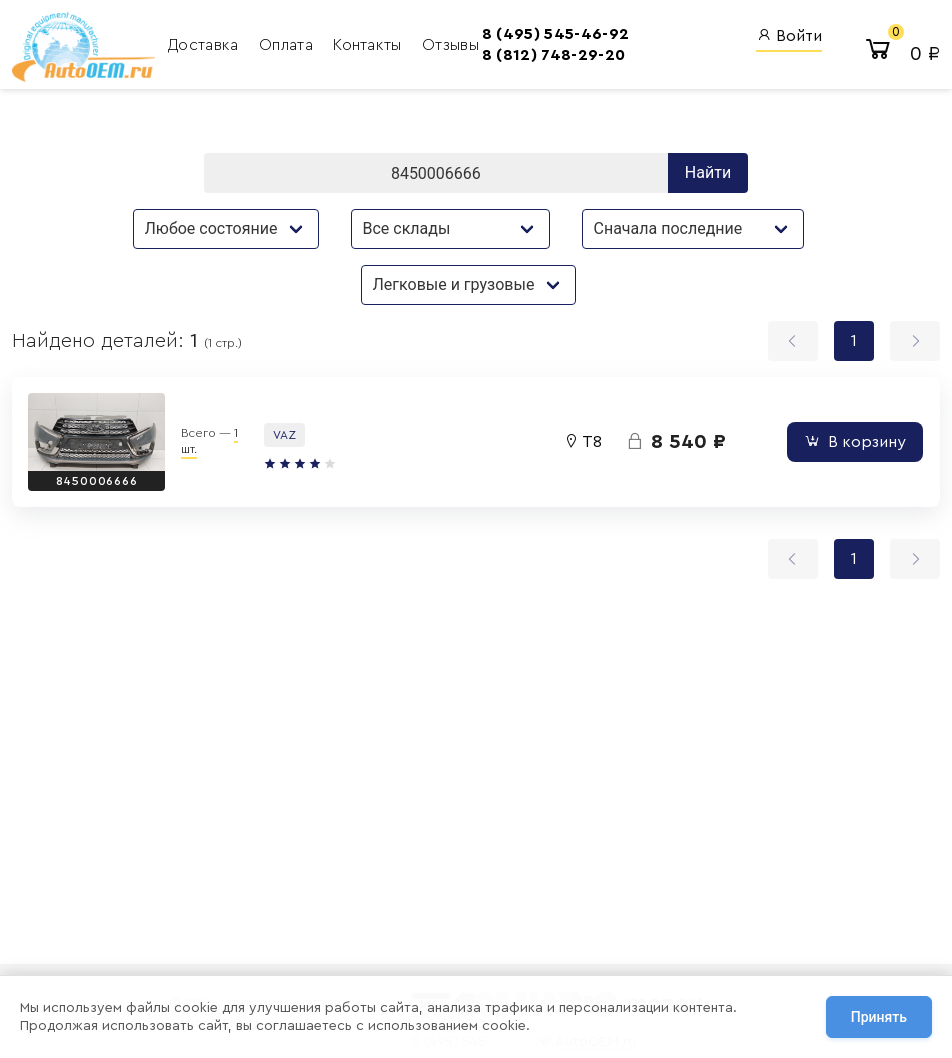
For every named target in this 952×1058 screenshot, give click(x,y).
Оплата (288, 45)
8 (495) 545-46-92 (555, 34)
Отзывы (450, 45)
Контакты (369, 45)
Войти (789, 35)
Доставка (205, 45)
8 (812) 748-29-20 (553, 55)
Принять (879, 1017)
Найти (708, 172)
